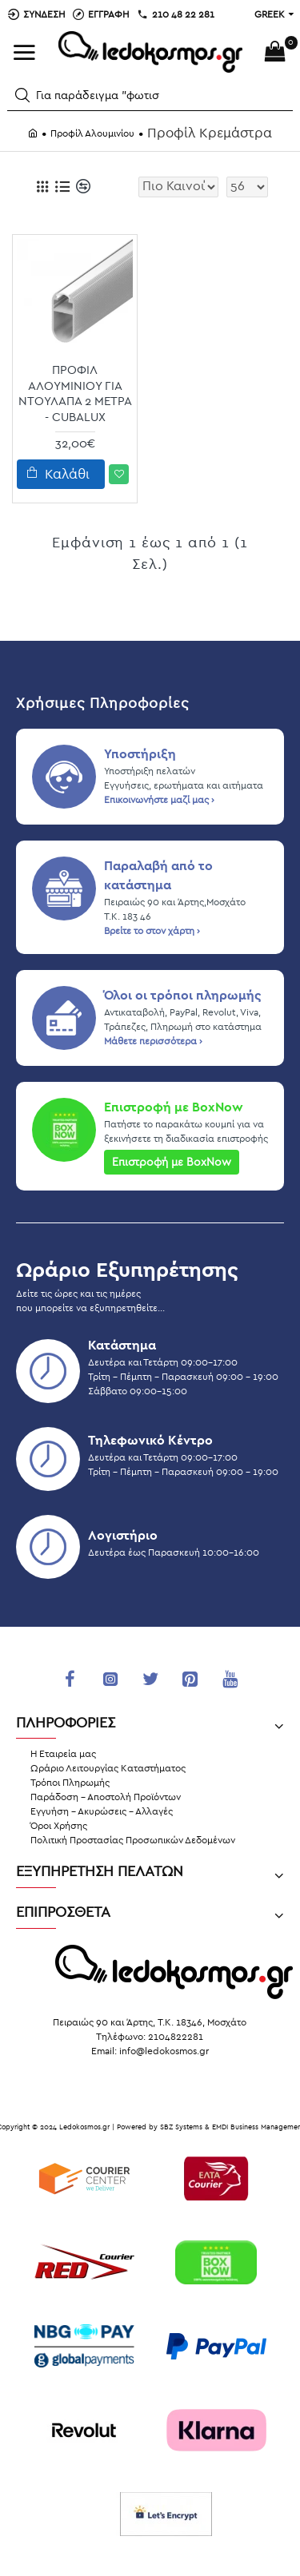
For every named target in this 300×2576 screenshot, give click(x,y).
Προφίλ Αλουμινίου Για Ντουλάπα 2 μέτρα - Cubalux (75, 393)
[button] (22, 95)
